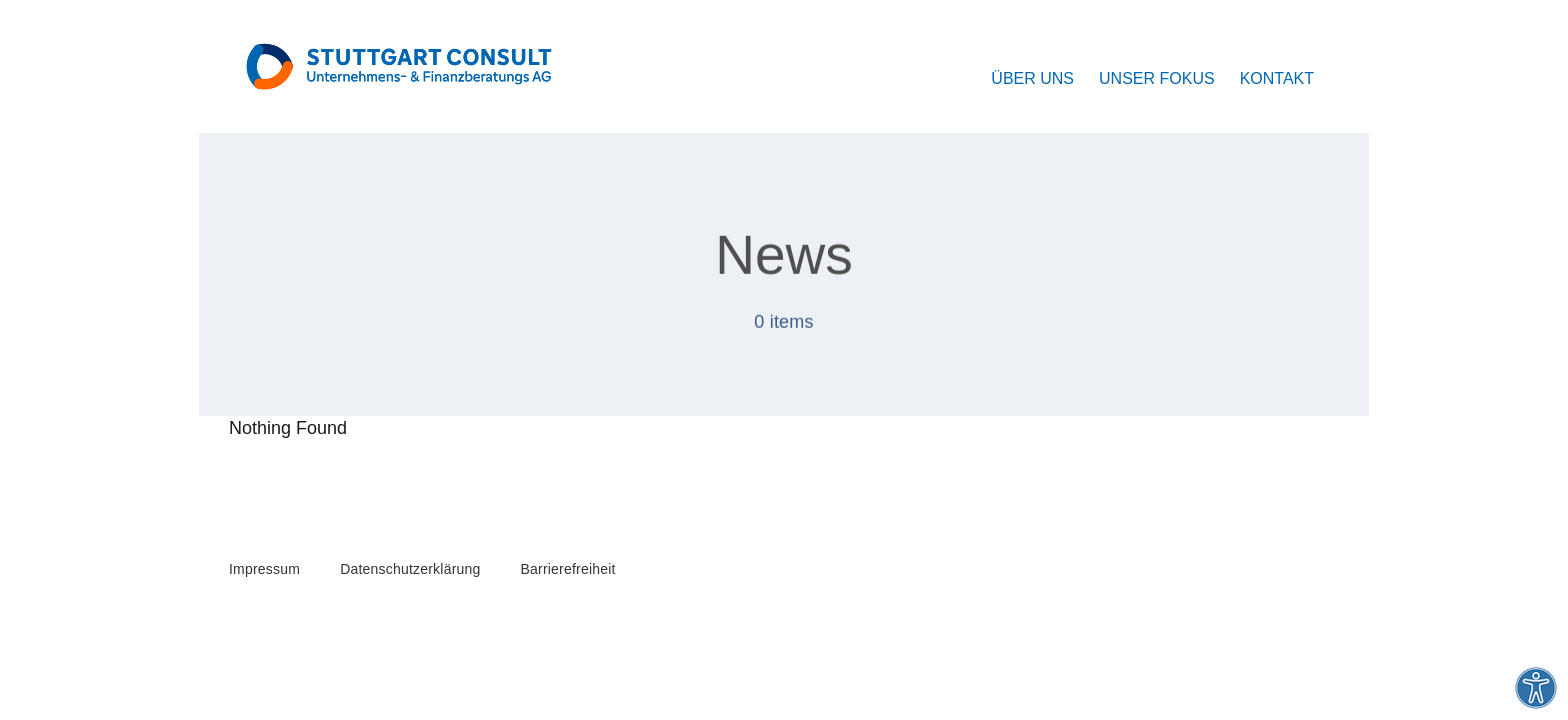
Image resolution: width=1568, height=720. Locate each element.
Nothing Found (288, 428)
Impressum (264, 569)
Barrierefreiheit (568, 569)
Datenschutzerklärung (410, 569)
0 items (784, 324)
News (784, 257)
